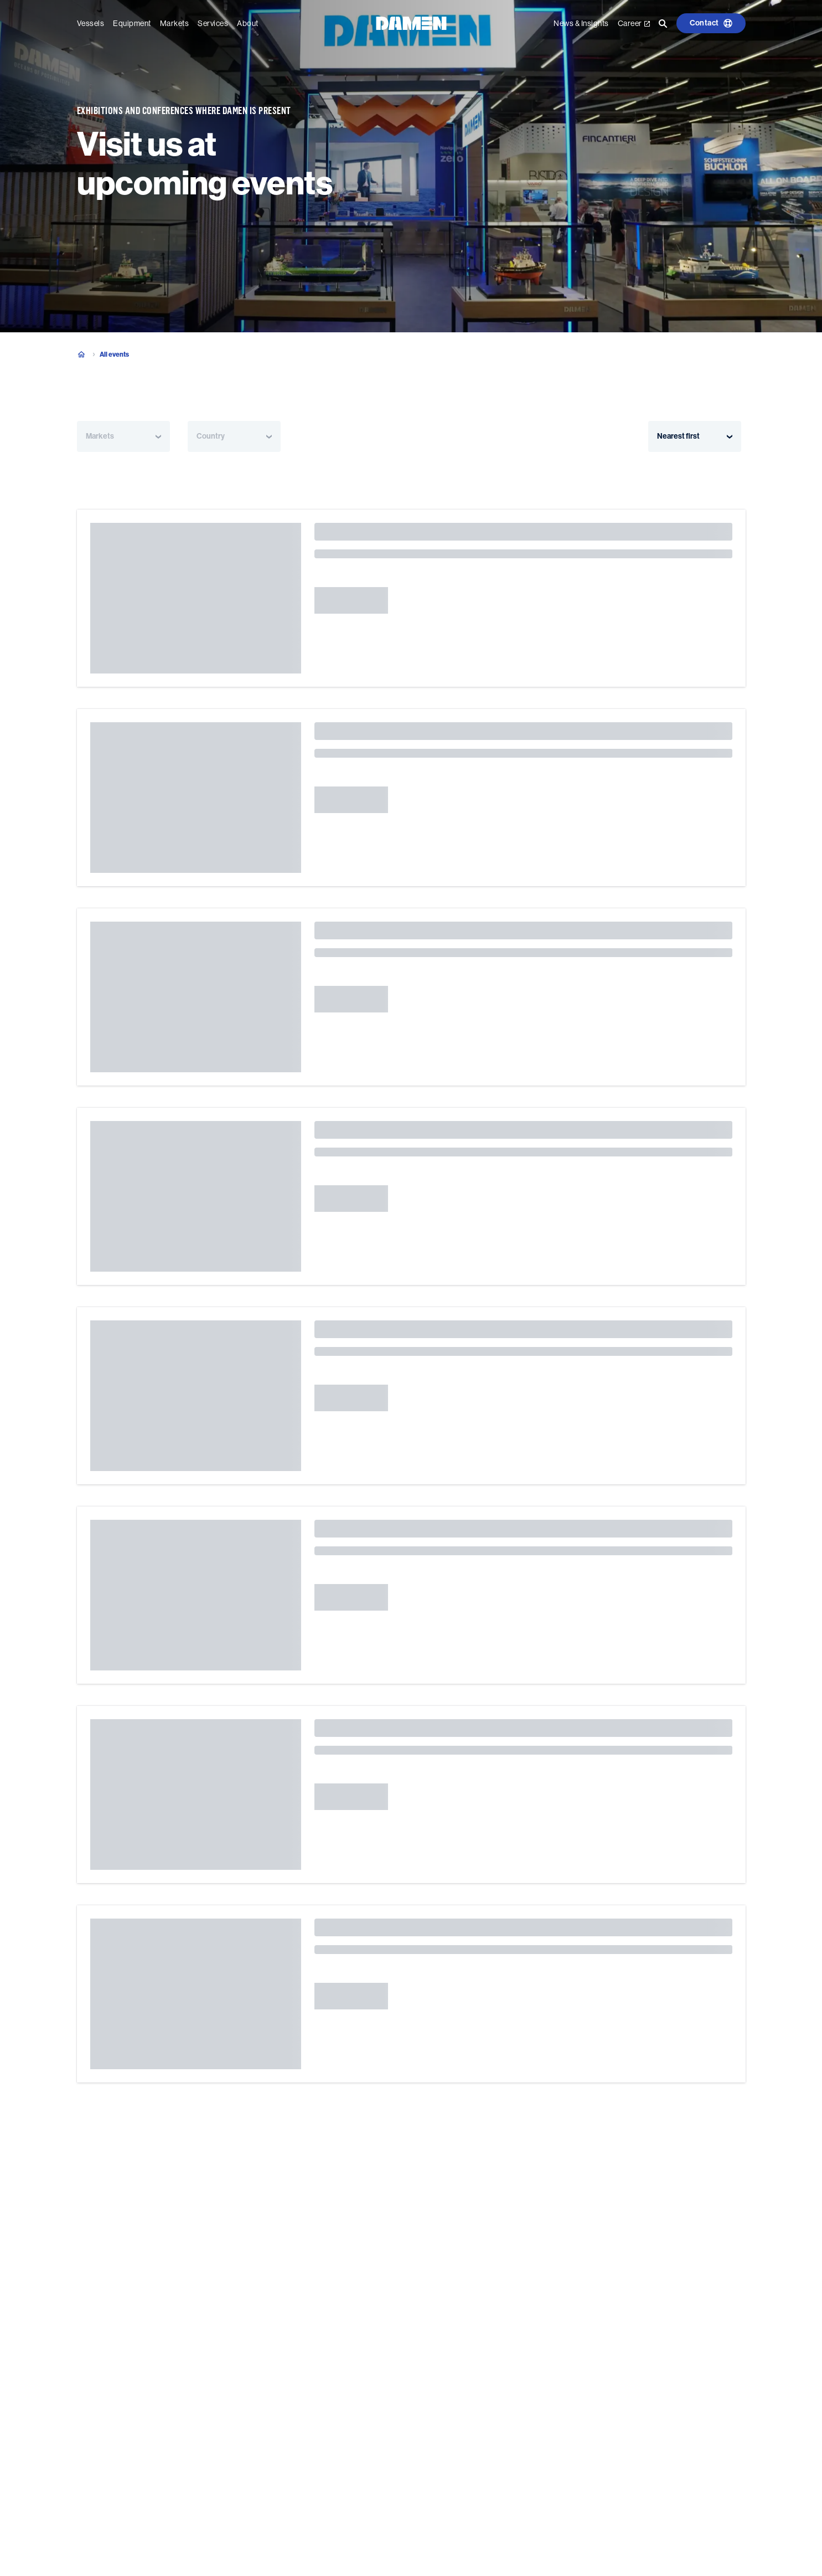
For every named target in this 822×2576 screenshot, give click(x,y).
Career (634, 23)
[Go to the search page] (663, 23)
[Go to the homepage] (411, 22)
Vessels (91, 23)
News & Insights (581, 23)
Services (213, 23)
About (248, 23)
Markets (174, 23)
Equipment (132, 23)
